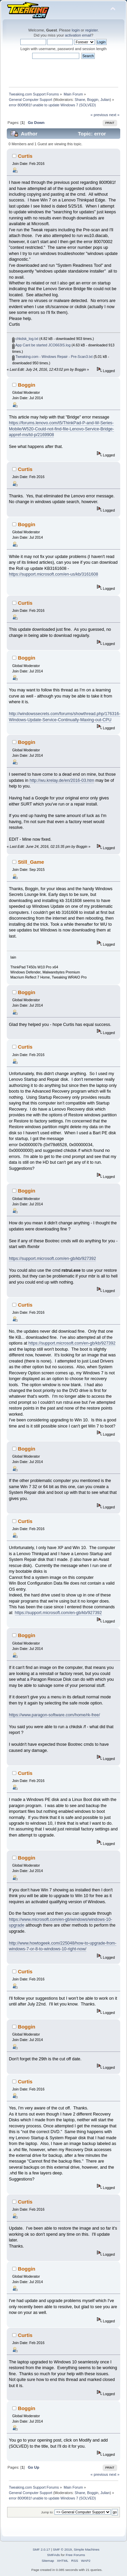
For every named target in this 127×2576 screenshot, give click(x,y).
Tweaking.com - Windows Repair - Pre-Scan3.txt (52, 357)
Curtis (25, 156)
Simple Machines (87, 2549)
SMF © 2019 (62, 2549)
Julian (105, 100)
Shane (80, 100)
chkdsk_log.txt (25, 339)
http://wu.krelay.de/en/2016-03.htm (61, 780)
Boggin (92, 100)
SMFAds (53, 2555)
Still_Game (31, 862)
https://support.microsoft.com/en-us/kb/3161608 (53, 574)
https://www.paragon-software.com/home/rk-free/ (54, 1715)
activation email (78, 35)
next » (114, 115)
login (76, 30)
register (91, 30)
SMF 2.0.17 (41, 2549)
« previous (99, 115)
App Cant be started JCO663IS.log (41, 345)
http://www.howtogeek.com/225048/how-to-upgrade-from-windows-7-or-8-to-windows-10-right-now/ (62, 1946)
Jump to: (47, 2512)
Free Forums (75, 2555)
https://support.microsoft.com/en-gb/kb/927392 (52, 1258)
